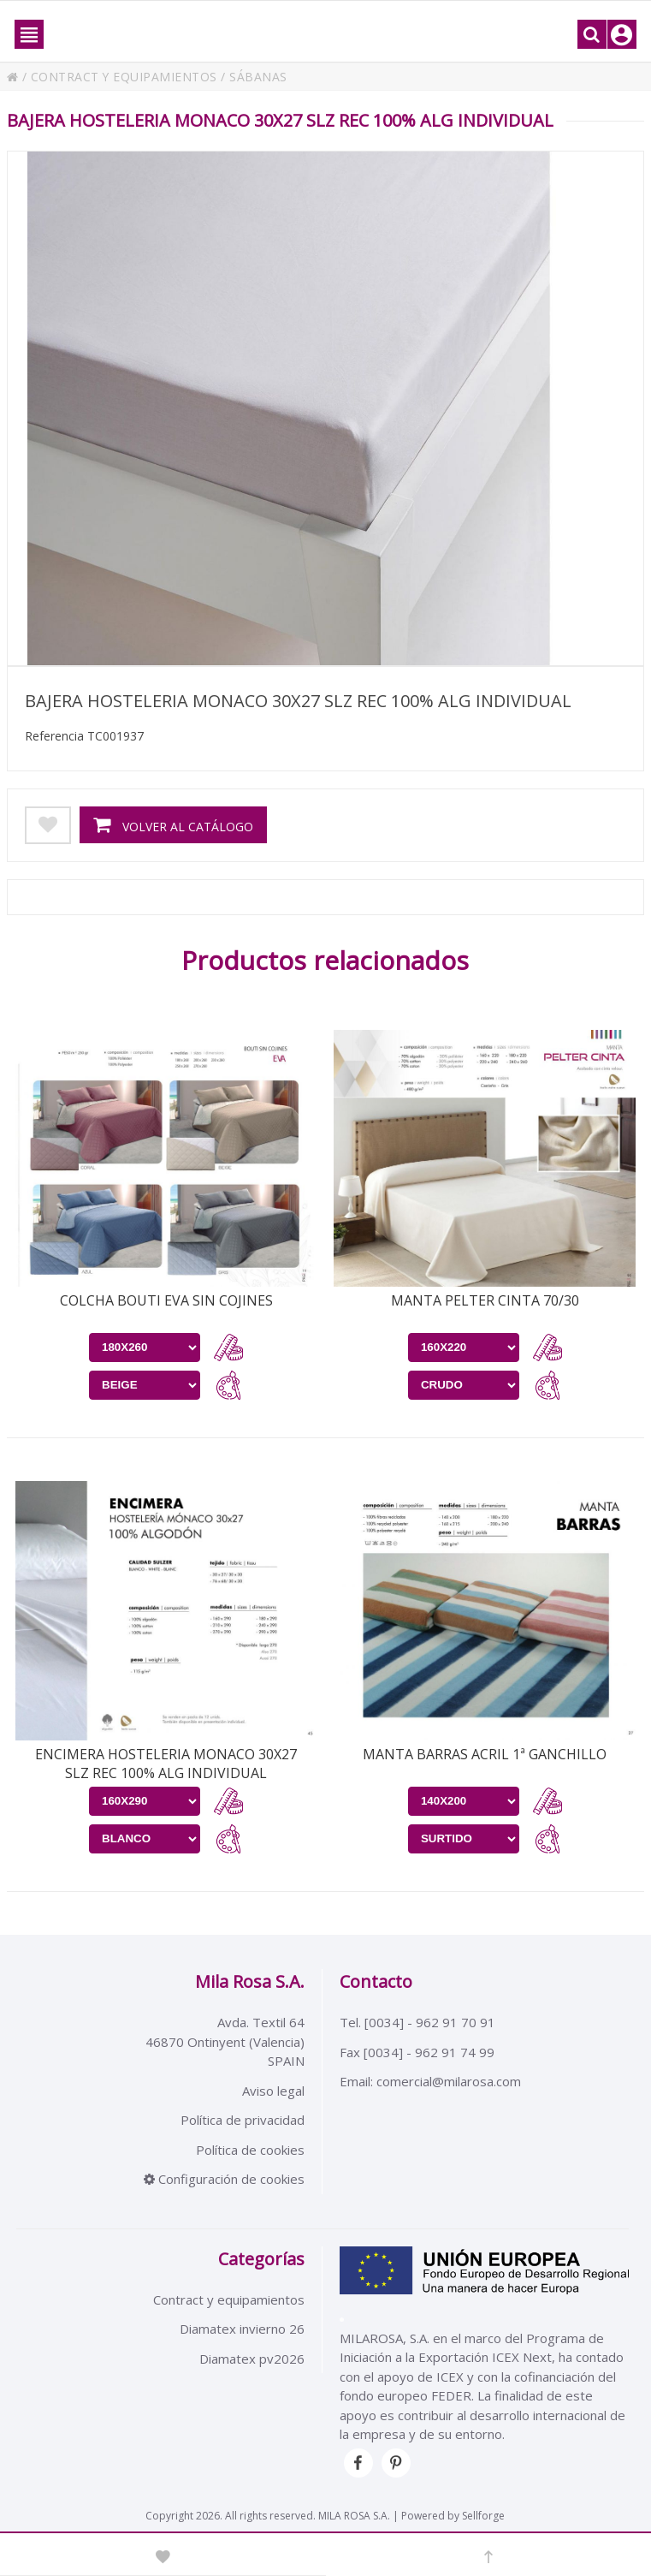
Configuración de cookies (224, 2178)
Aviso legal (273, 2090)
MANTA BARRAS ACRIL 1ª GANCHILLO (485, 1754)
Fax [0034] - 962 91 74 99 (417, 2052)
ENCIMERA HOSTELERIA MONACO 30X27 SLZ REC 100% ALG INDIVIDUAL (166, 1763)
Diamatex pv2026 (252, 2358)
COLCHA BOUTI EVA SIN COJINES (166, 1300)
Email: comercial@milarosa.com (430, 2081)
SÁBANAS (259, 76)
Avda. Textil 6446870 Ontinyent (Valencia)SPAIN (225, 2041)
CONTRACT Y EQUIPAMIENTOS (124, 76)
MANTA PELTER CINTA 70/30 (485, 1300)
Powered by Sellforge (453, 2515)
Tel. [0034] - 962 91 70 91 (417, 2022)
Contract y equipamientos (229, 2299)
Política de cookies (250, 2149)
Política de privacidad (243, 2119)
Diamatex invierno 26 (242, 2328)
